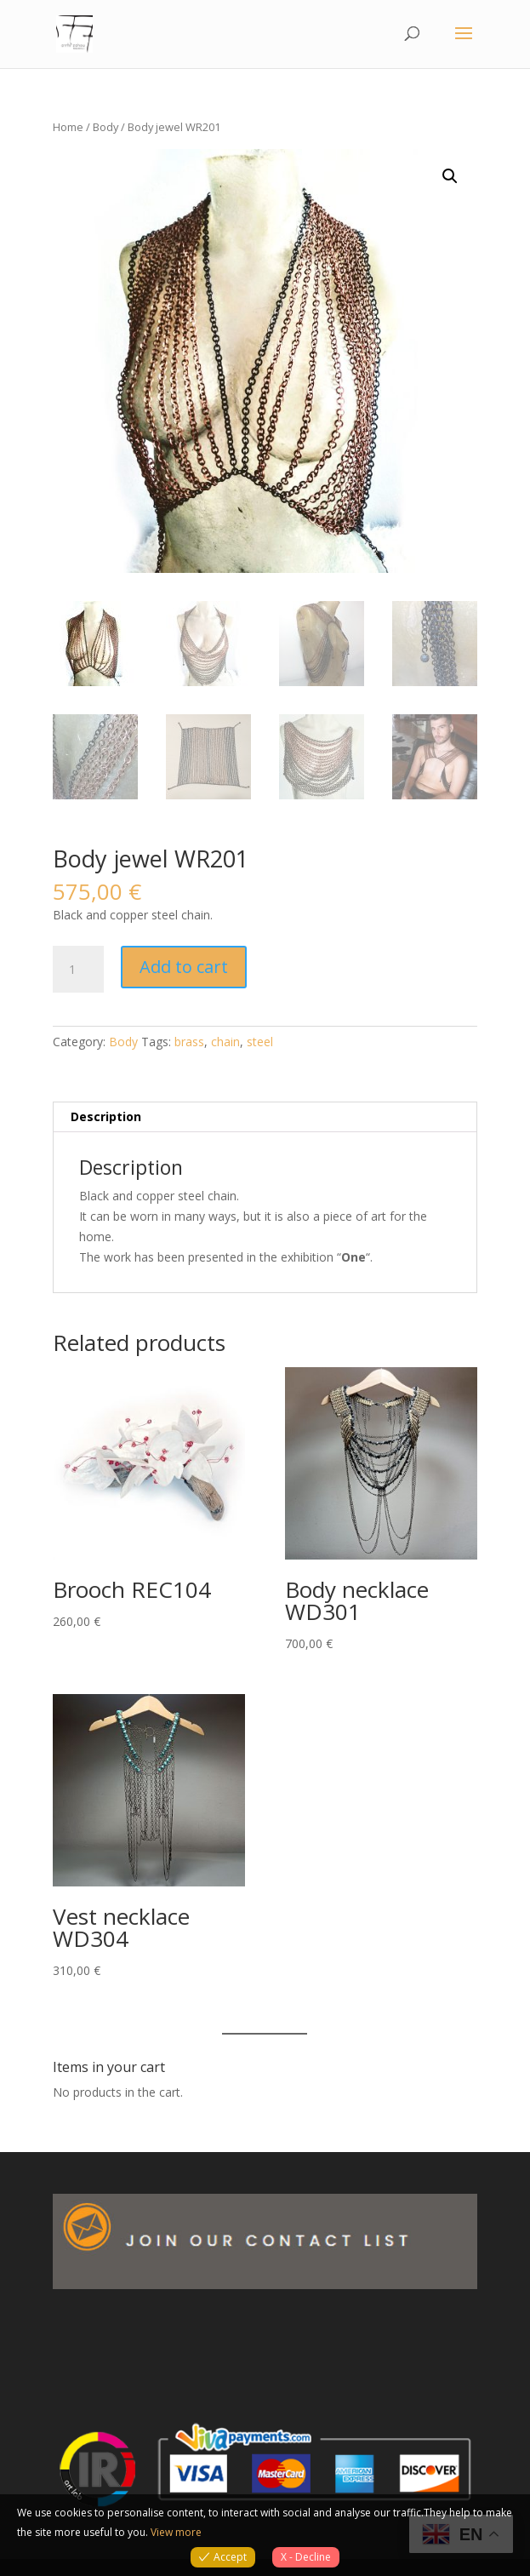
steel (260, 1041)
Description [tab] (106, 1116)
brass (189, 1041)
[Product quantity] (78, 969)
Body (105, 127)
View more (176, 2532)
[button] (450, 176)
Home (68, 127)
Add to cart (184, 966)
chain (225, 1041)
